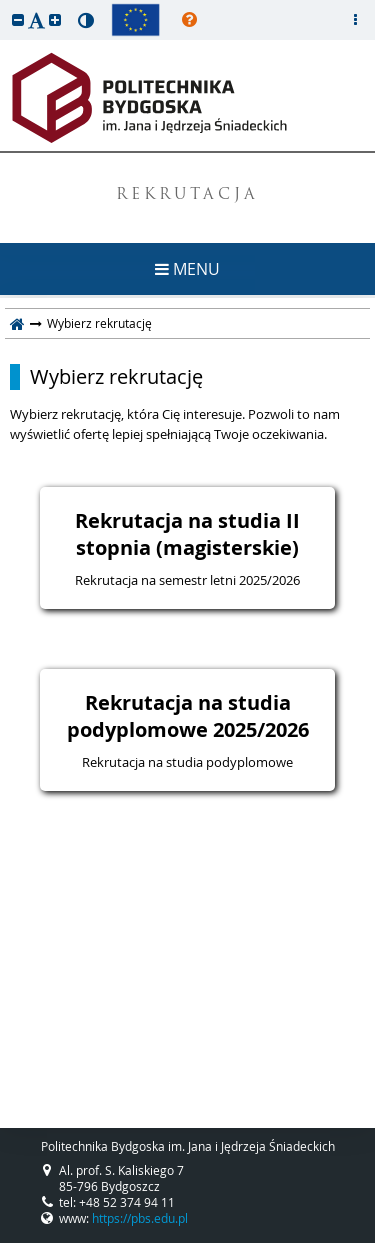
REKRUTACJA (187, 195)
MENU (187, 269)
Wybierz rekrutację (116, 377)
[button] (18, 19)
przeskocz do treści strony (5, 5)
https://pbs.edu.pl (140, 1218)
